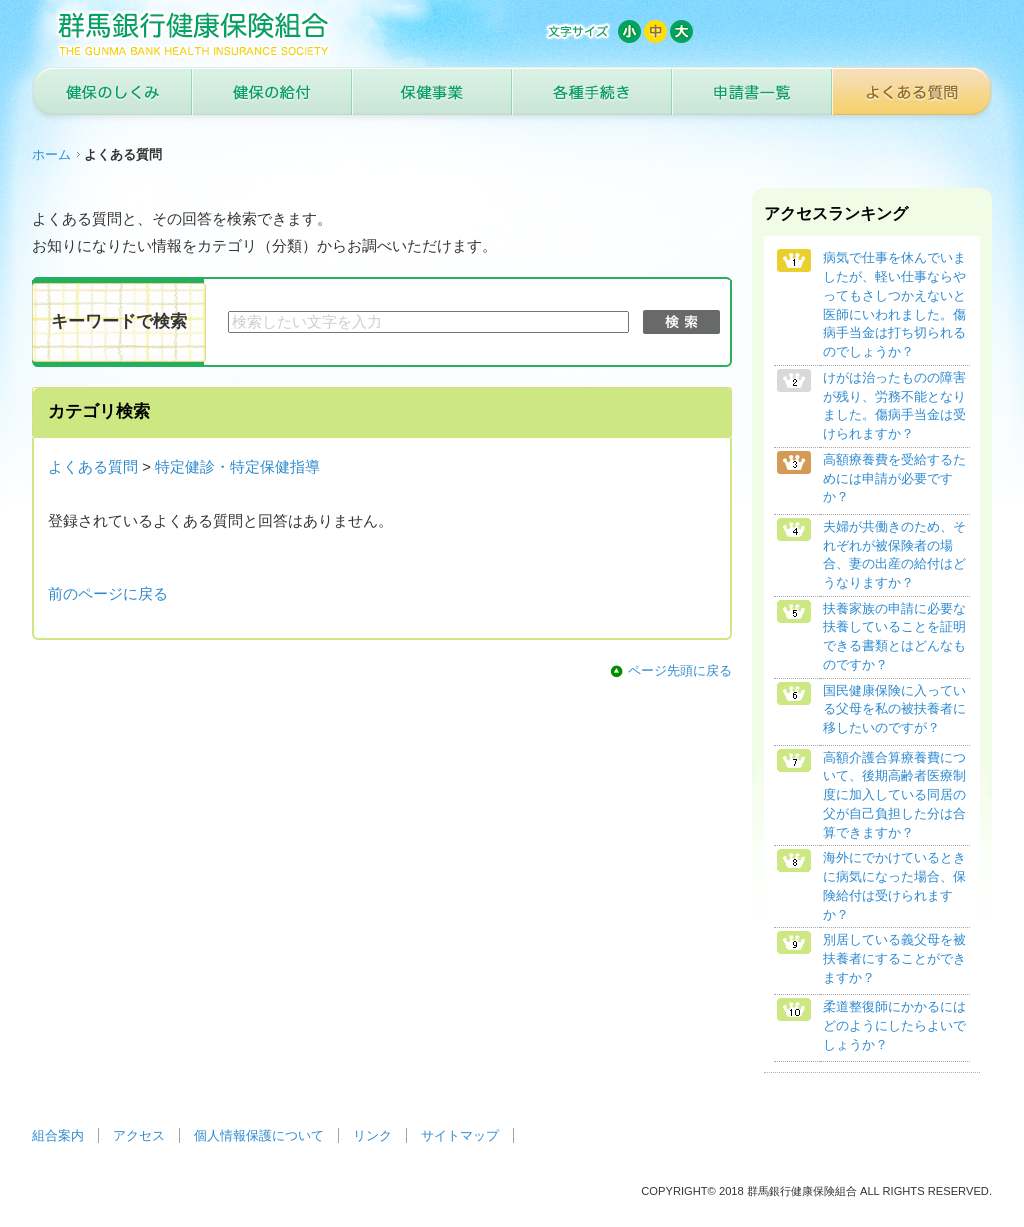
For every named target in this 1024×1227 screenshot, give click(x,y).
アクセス (139, 1135)
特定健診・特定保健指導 (237, 467)
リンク (372, 1135)
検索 (681, 322)
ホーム (51, 154)
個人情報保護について (259, 1135)
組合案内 (58, 1135)
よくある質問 (93, 467)
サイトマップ (460, 1135)
